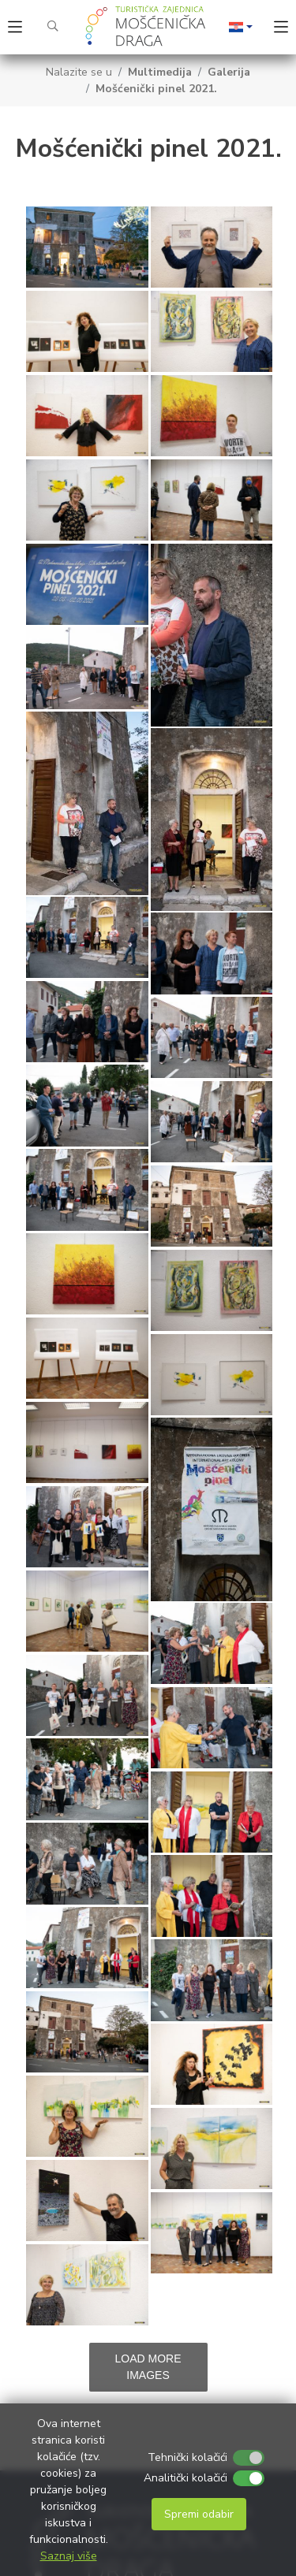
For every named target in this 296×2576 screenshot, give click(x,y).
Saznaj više (68, 2555)
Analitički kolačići (185, 2477)
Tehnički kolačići (187, 2457)
